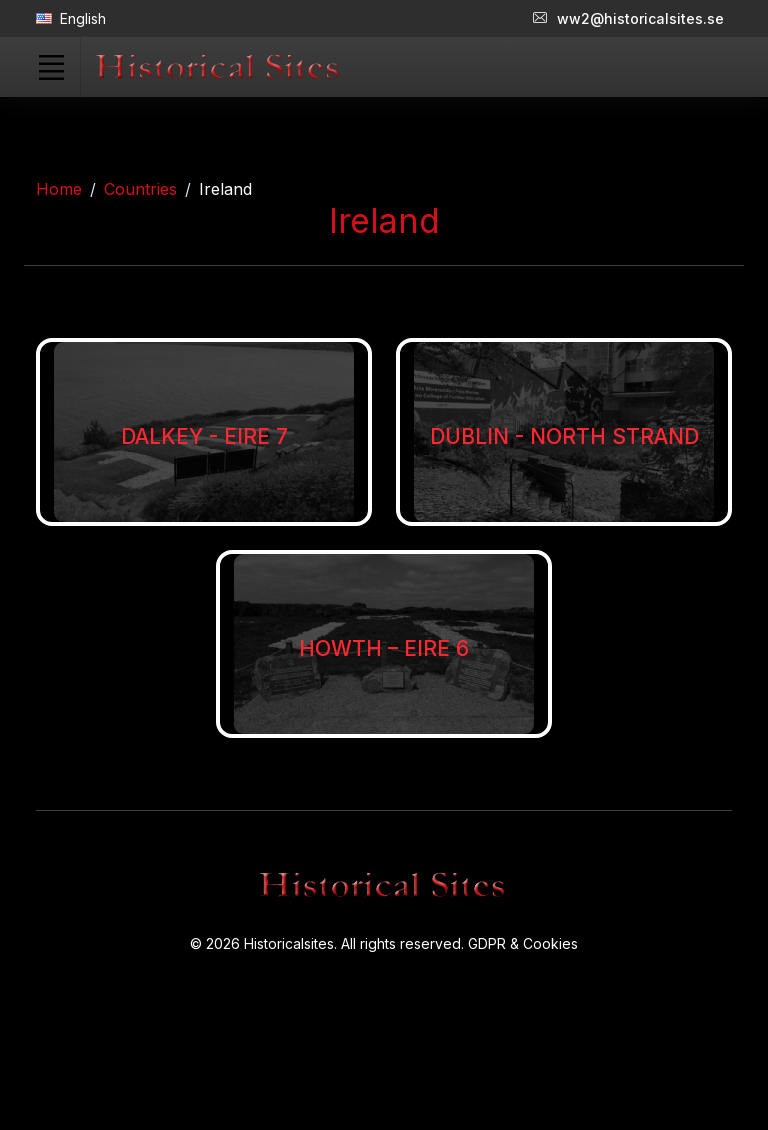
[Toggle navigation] (51, 67)
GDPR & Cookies (523, 943)
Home (59, 189)
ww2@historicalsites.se (628, 18)
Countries (140, 189)
